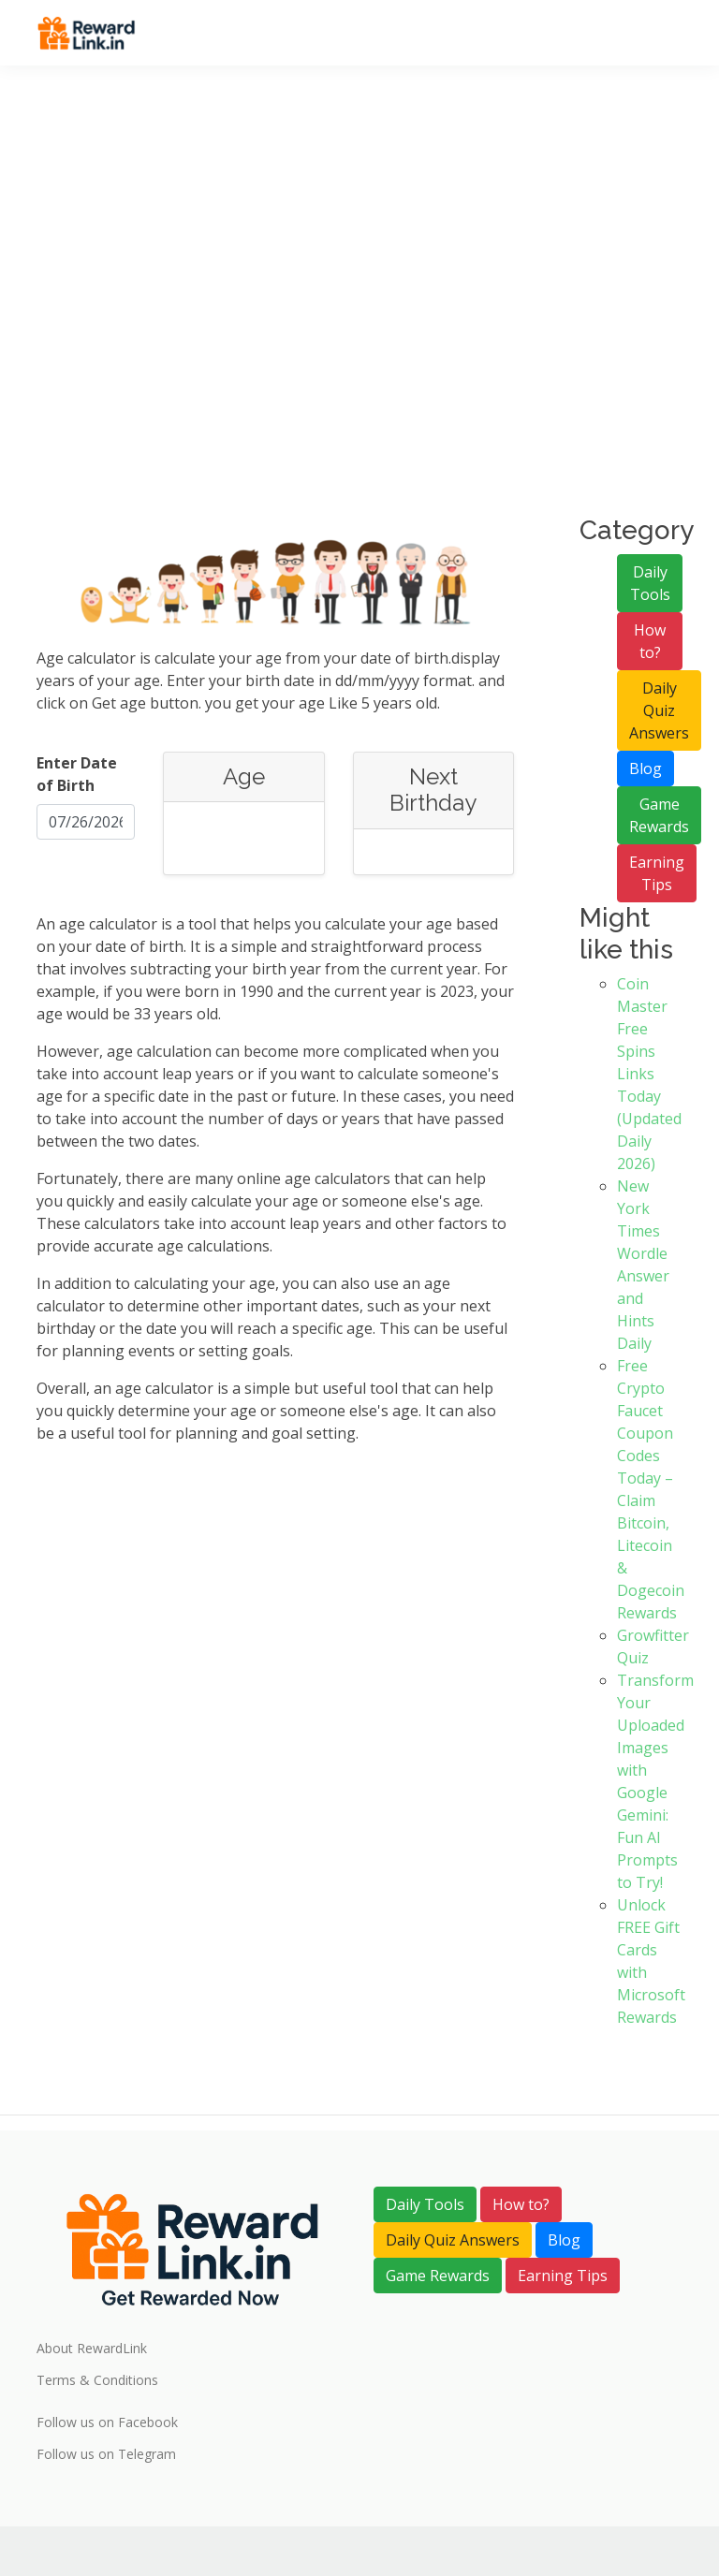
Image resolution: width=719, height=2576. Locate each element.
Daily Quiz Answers (659, 710)
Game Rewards (659, 815)
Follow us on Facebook (107, 2422)
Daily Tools (650, 583)
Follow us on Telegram (106, 2454)
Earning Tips (656, 873)
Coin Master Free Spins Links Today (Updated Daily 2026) (649, 1073)
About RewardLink (92, 2348)
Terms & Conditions (97, 2380)
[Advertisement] (359, 318)
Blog (645, 768)
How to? (650, 641)
